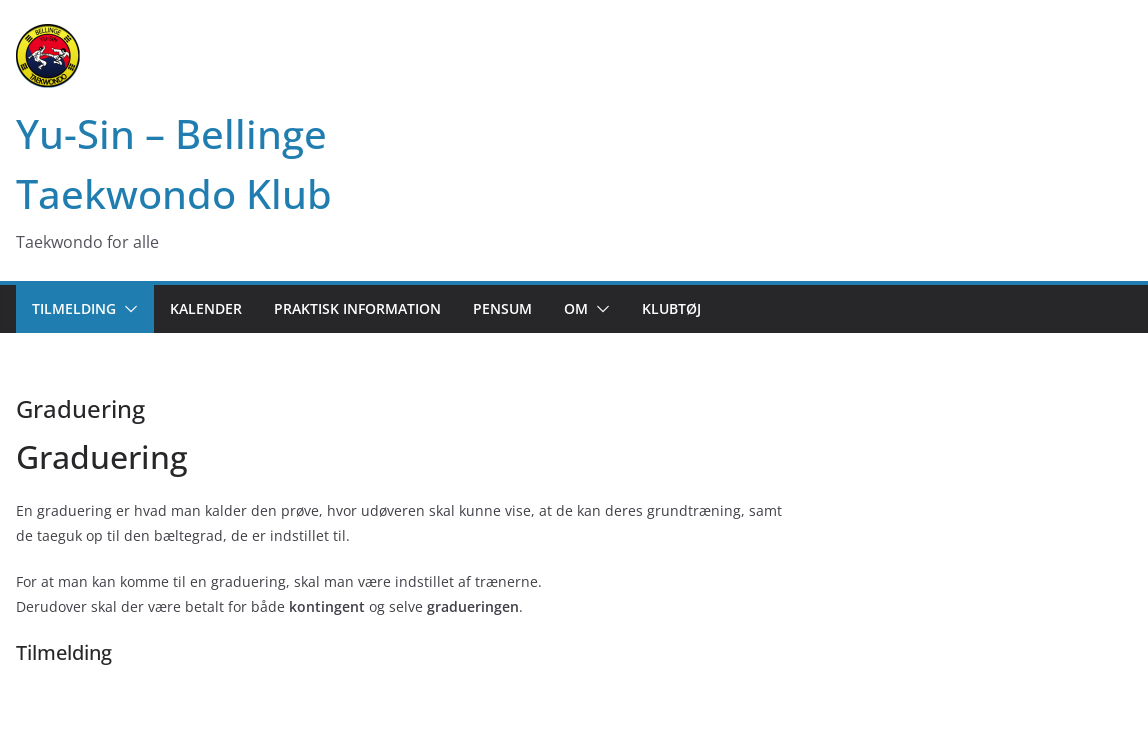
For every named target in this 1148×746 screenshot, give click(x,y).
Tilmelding (74, 308)
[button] (127, 309)
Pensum (502, 308)
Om (576, 308)
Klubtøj (671, 308)
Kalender (206, 308)
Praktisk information (357, 308)
